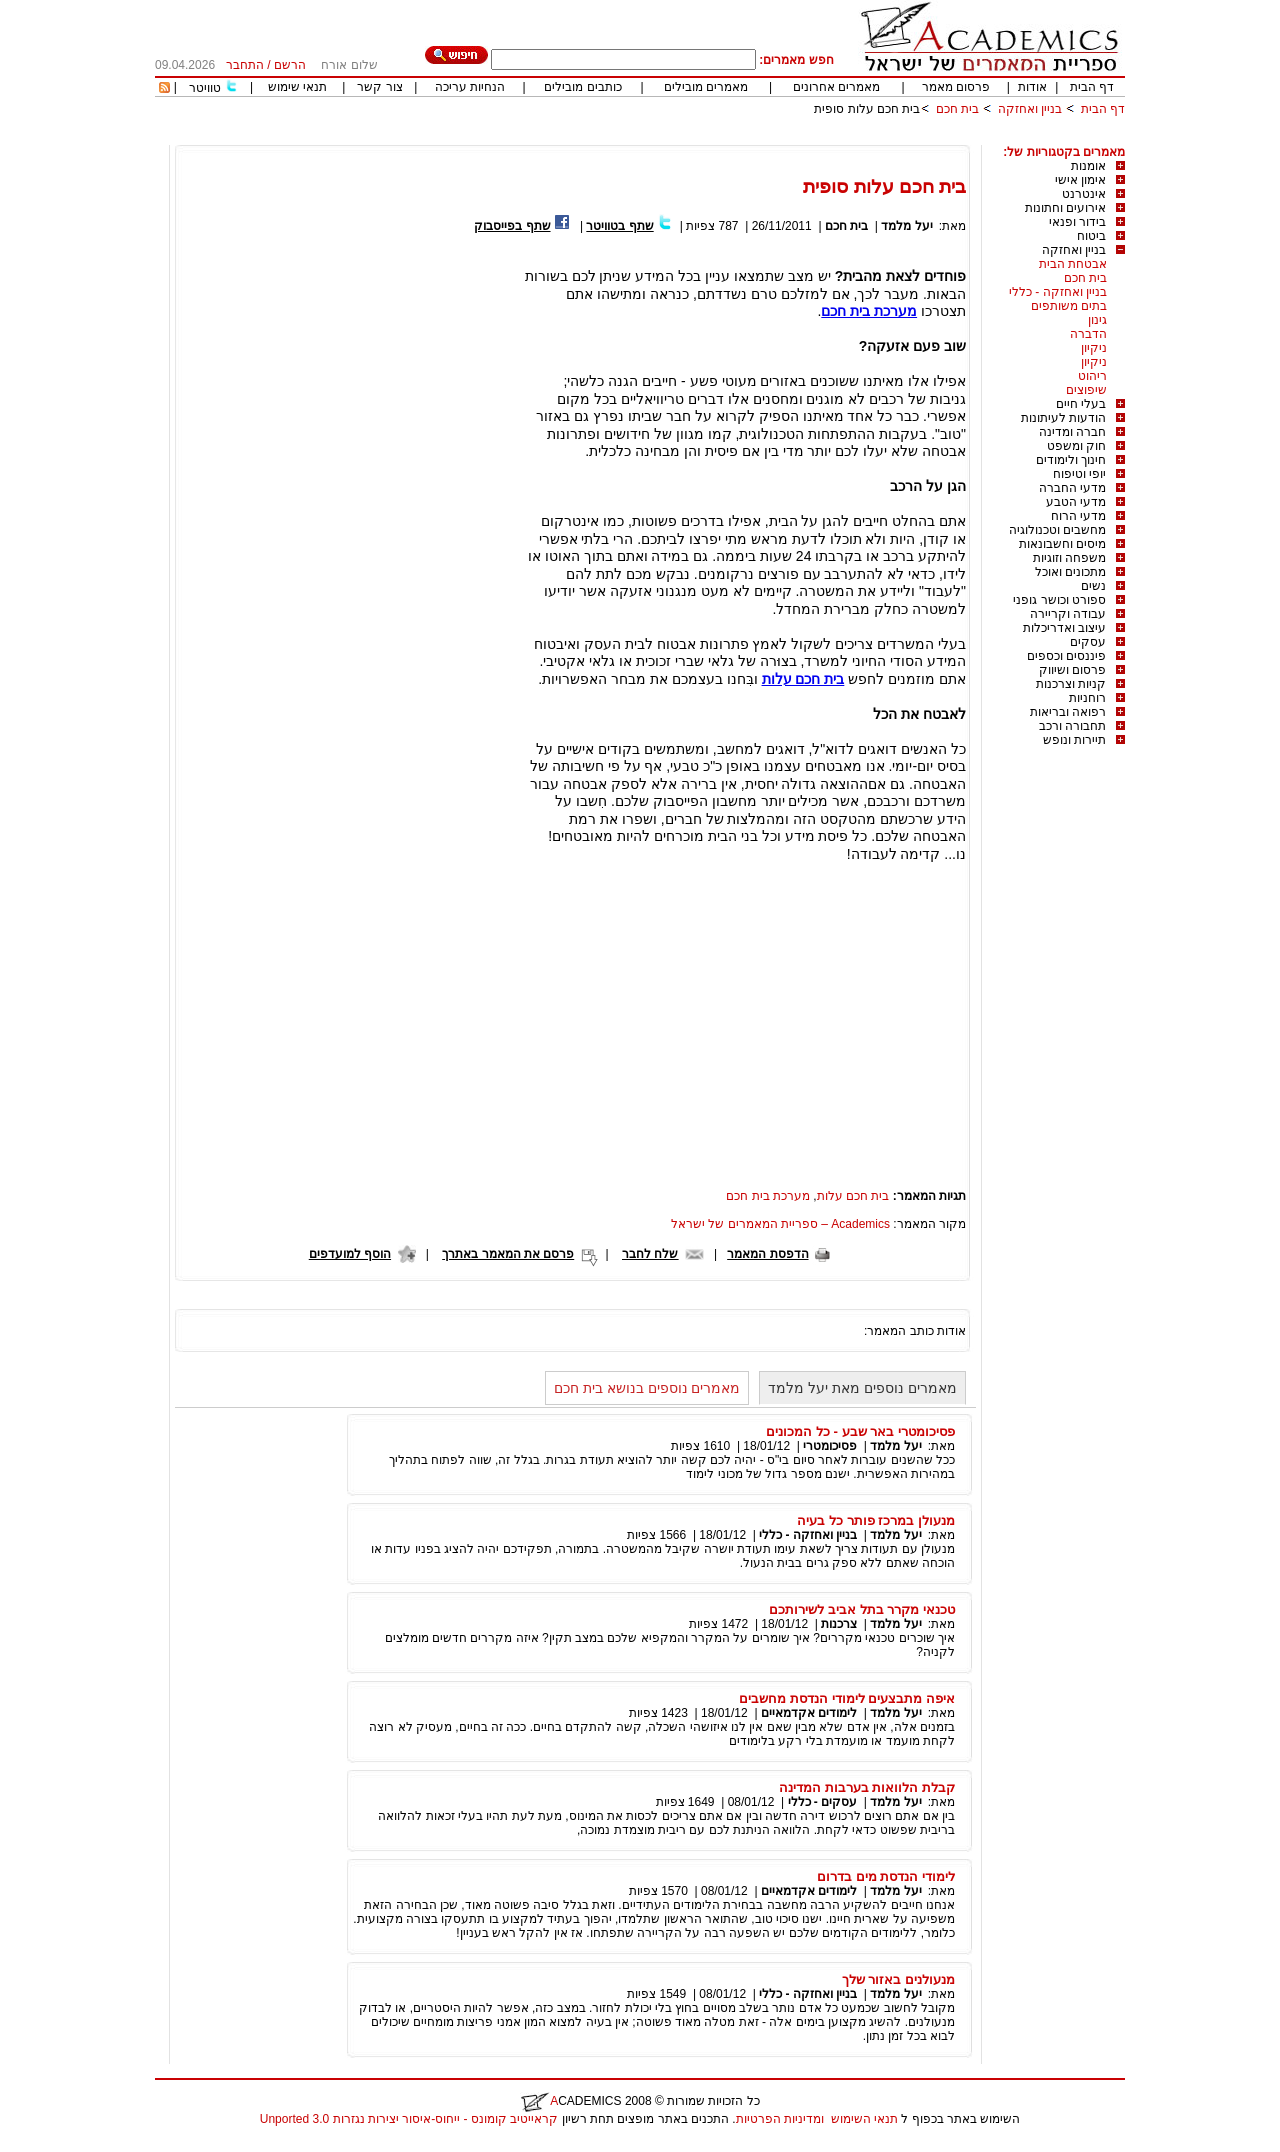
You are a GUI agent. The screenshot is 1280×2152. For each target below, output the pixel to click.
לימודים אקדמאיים (809, 1713)
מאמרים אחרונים (836, 87)
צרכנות (839, 1624)
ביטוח (1091, 236)
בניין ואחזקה (1028, 109)
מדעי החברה (1072, 488)
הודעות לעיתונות (1063, 418)
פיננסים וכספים (1066, 656)
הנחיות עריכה (470, 87)
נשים (1093, 586)
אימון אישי (1080, 180)
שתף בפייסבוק (512, 226)
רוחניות (1087, 698)
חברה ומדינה (1072, 432)
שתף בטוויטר (619, 226)
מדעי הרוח (1078, 516)
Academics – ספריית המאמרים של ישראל (780, 1224)
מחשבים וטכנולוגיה (1057, 530)
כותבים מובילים (582, 87)
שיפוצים (1086, 390)
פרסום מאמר (956, 87)
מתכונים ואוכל (1070, 572)
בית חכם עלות (853, 1196)
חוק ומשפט (1076, 446)
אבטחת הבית (1073, 264)
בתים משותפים (1069, 306)
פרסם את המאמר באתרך (508, 1254)
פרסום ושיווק (1072, 670)
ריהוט (1092, 376)
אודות (1032, 87)
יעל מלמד (906, 226)
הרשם (290, 65)
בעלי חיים (1081, 404)
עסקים (1088, 642)
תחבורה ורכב (1072, 726)
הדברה (1088, 334)
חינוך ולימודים (1071, 460)
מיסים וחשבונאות (1062, 544)
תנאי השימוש (864, 2119)
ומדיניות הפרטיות (780, 2119)
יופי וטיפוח (1079, 474)
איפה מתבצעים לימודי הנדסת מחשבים (847, 1698)
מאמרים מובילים (706, 87)
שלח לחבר (650, 1254)
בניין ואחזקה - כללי (1058, 292)
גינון (1097, 320)
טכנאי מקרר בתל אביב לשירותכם (862, 1609)
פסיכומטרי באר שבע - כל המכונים (860, 1431)
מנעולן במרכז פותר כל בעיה (876, 1520)
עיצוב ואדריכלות (1064, 628)
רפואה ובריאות (1068, 712)
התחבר (245, 65)
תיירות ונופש (1074, 740)
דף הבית (1092, 87)
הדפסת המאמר (767, 1254)
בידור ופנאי (1077, 222)
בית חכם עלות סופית (867, 109)
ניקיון (1094, 348)
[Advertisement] (761, 137)
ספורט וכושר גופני (1059, 600)
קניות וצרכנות (1071, 684)
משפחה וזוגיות (1069, 558)
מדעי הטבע (1076, 502)
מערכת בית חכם (768, 1196)
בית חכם (957, 109)
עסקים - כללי (823, 1802)
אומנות (1088, 166)
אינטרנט (1084, 194)
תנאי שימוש (297, 87)
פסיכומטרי (830, 1446)
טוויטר (205, 88)
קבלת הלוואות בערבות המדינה (867, 1787)
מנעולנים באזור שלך (898, 1979)
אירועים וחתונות (1065, 208)
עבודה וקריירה (1068, 614)
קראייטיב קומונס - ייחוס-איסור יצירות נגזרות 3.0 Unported (409, 2119)
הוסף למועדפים (350, 1254)
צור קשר (379, 87)
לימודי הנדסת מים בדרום (886, 1876)
